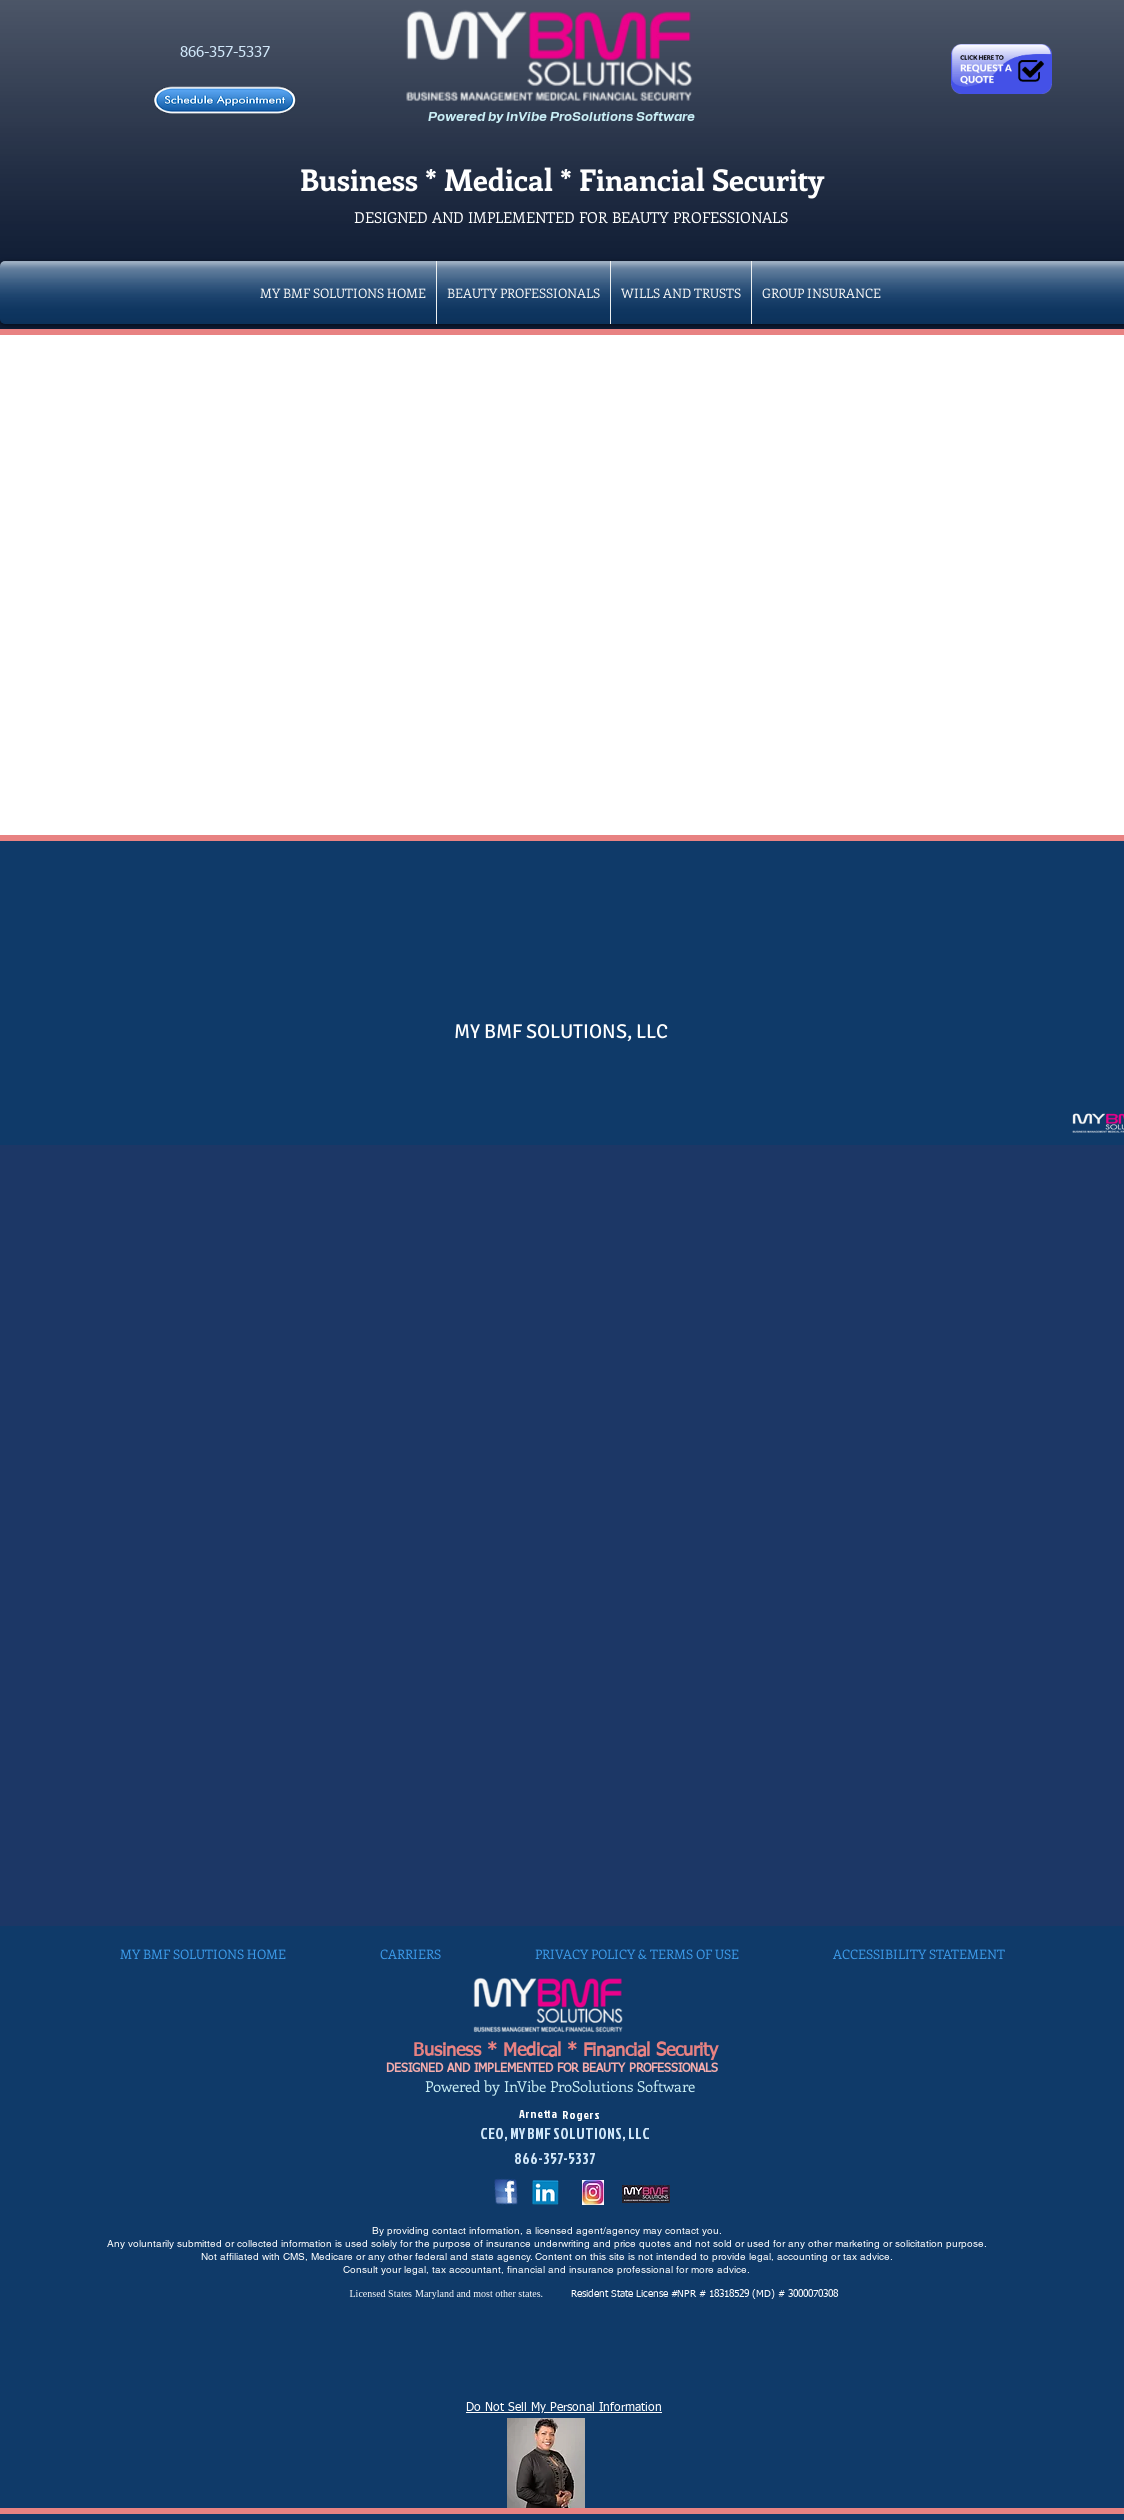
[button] (821, 292)
